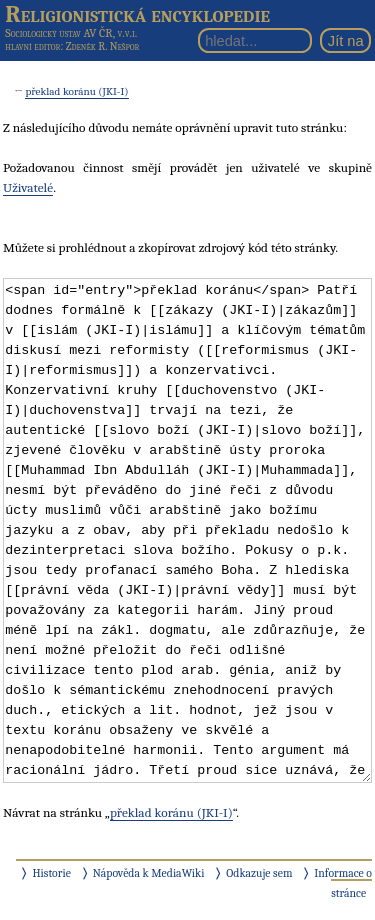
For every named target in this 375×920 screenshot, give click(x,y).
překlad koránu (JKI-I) (76, 91)
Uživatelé (28, 187)
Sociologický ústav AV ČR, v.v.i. (71, 33)
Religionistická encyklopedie (137, 14)
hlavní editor (32, 46)
